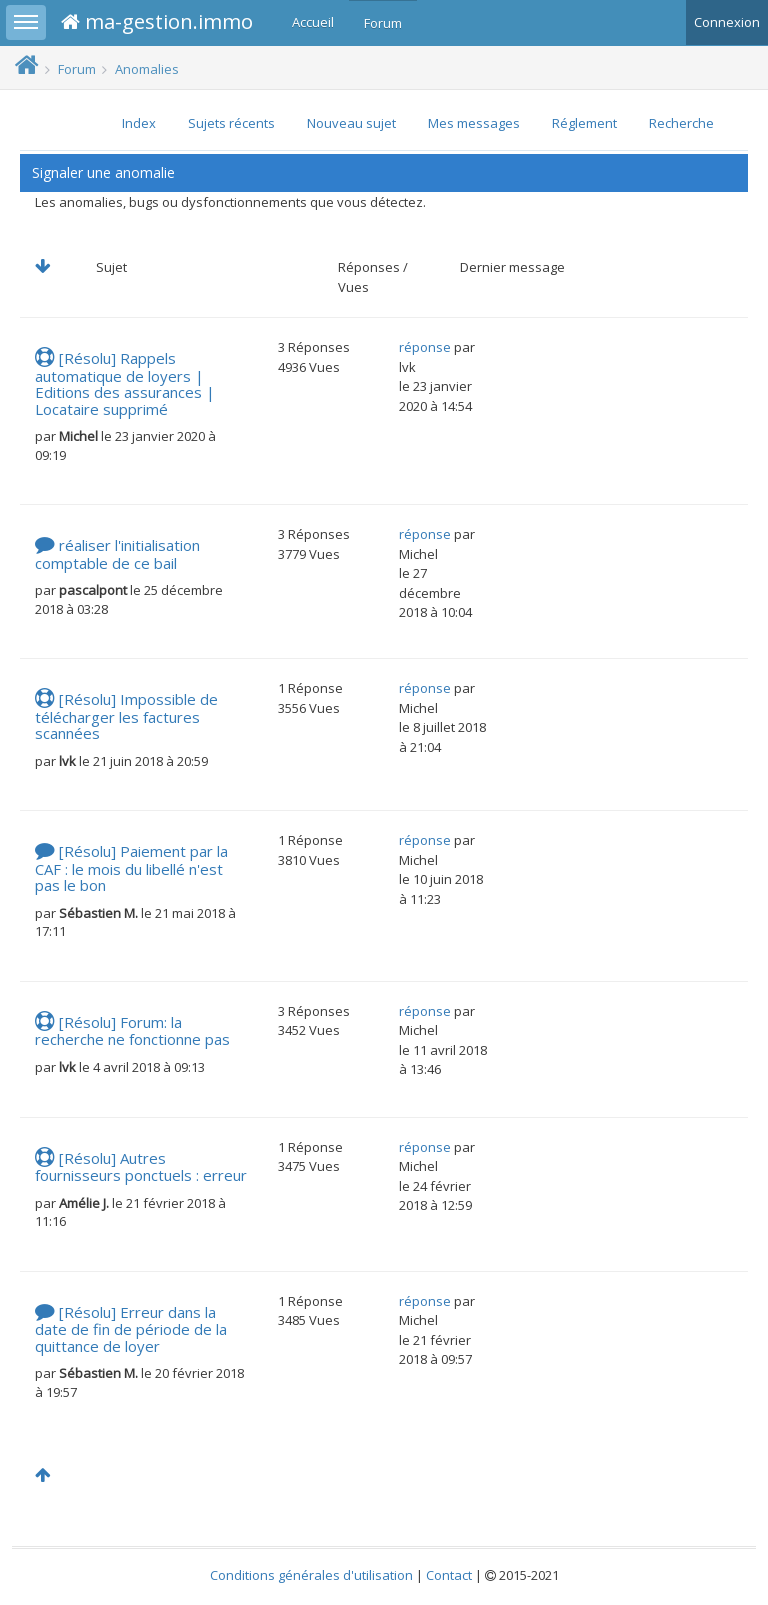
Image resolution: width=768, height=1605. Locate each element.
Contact (449, 1575)
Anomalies (147, 69)
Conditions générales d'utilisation (311, 1575)
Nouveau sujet (351, 123)
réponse (425, 347)
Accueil (313, 22)
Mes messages (474, 123)
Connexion (727, 22)
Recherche (681, 123)
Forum (383, 23)
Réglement (584, 123)
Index (139, 123)
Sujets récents (231, 123)
